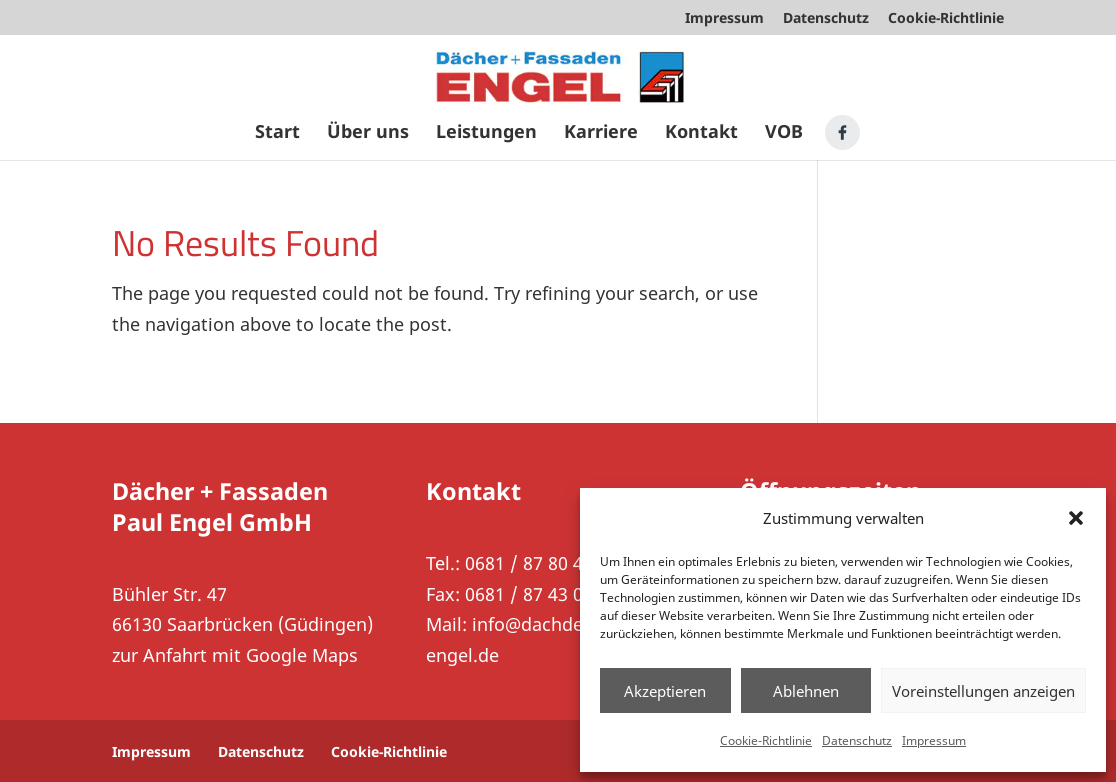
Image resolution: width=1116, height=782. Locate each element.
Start (277, 133)
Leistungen (486, 133)
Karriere (601, 133)
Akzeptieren (665, 691)
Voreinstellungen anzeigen (983, 691)
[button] (1076, 518)
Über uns (368, 133)
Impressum (934, 740)
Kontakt (701, 133)
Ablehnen (806, 691)
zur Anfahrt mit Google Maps (235, 655)
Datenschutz (857, 740)
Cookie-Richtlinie (766, 740)
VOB (784, 133)
